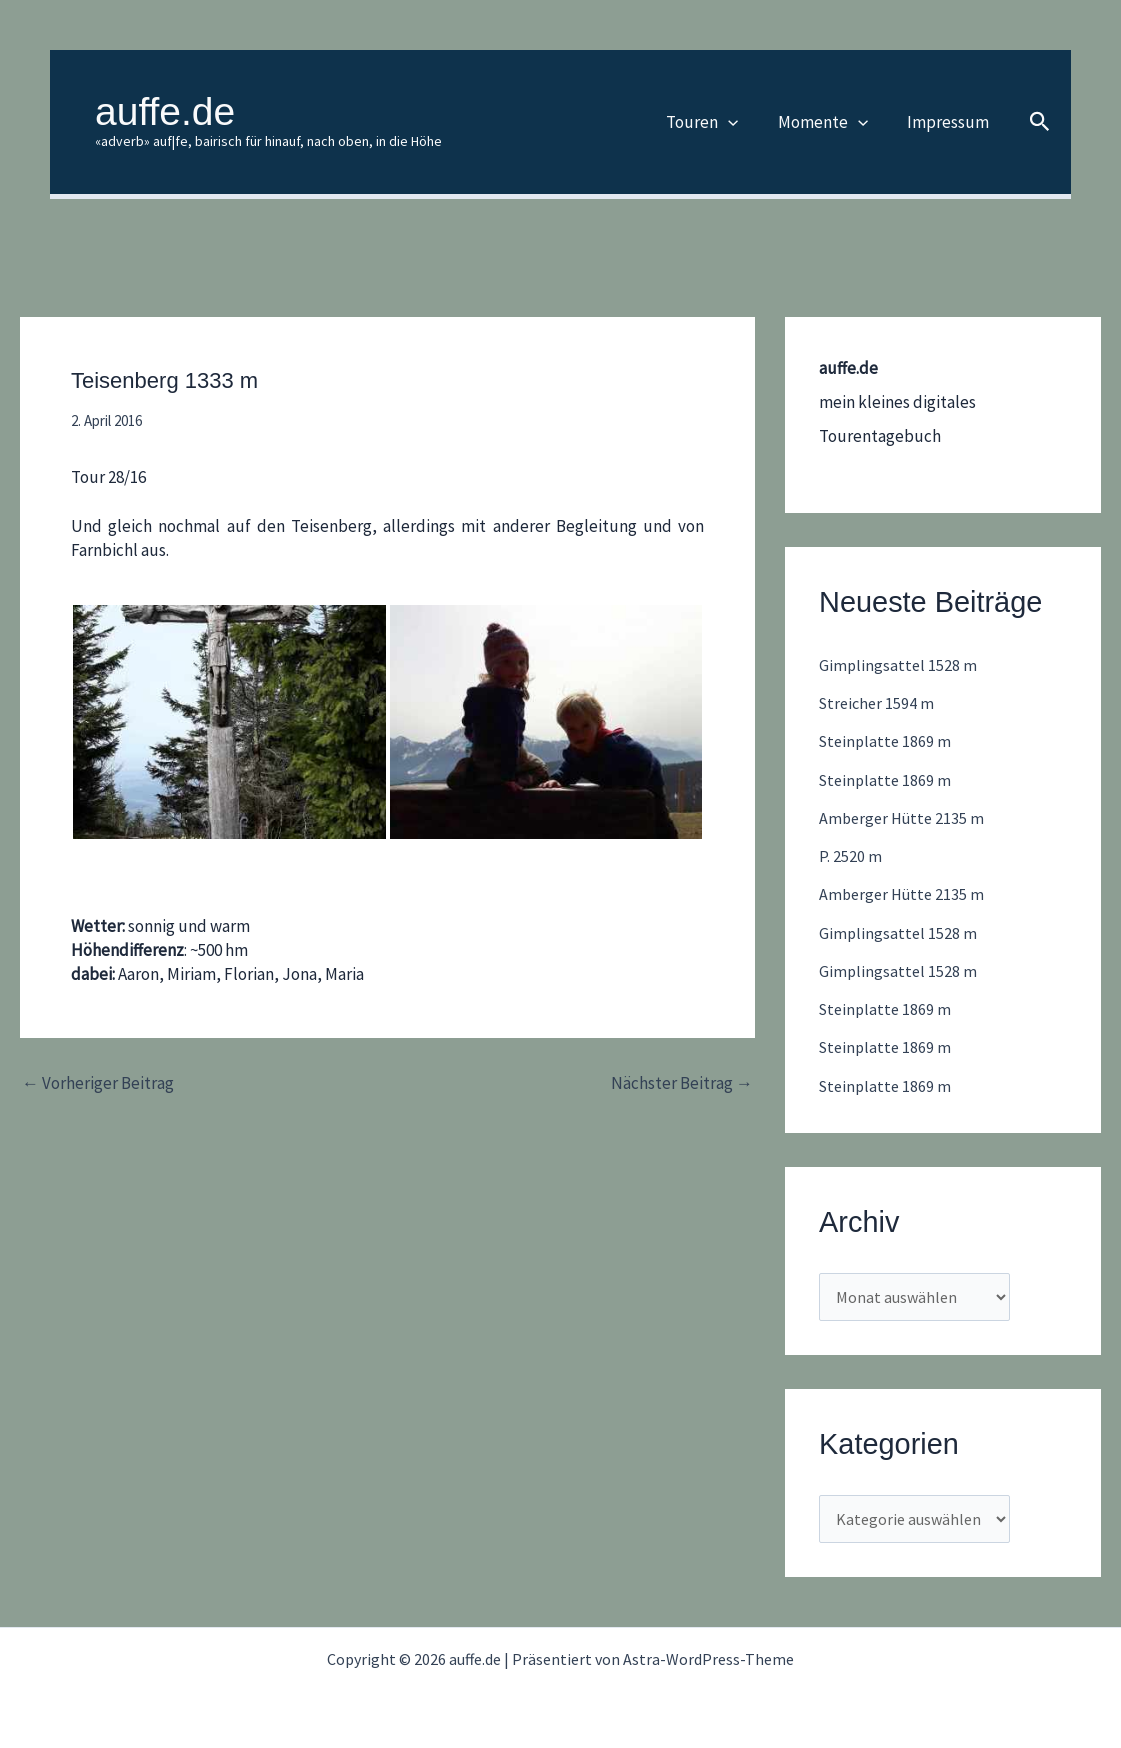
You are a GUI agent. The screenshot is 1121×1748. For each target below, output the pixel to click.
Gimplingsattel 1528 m (899, 665)
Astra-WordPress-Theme (708, 1659)
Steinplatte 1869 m (887, 741)
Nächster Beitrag (682, 1083)
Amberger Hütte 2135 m (905, 818)
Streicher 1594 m (879, 703)
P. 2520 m (850, 856)
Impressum (951, 122)
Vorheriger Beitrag (98, 1083)
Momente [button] (831, 122)
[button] (742, 122)
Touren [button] (716, 122)
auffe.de (165, 111)
